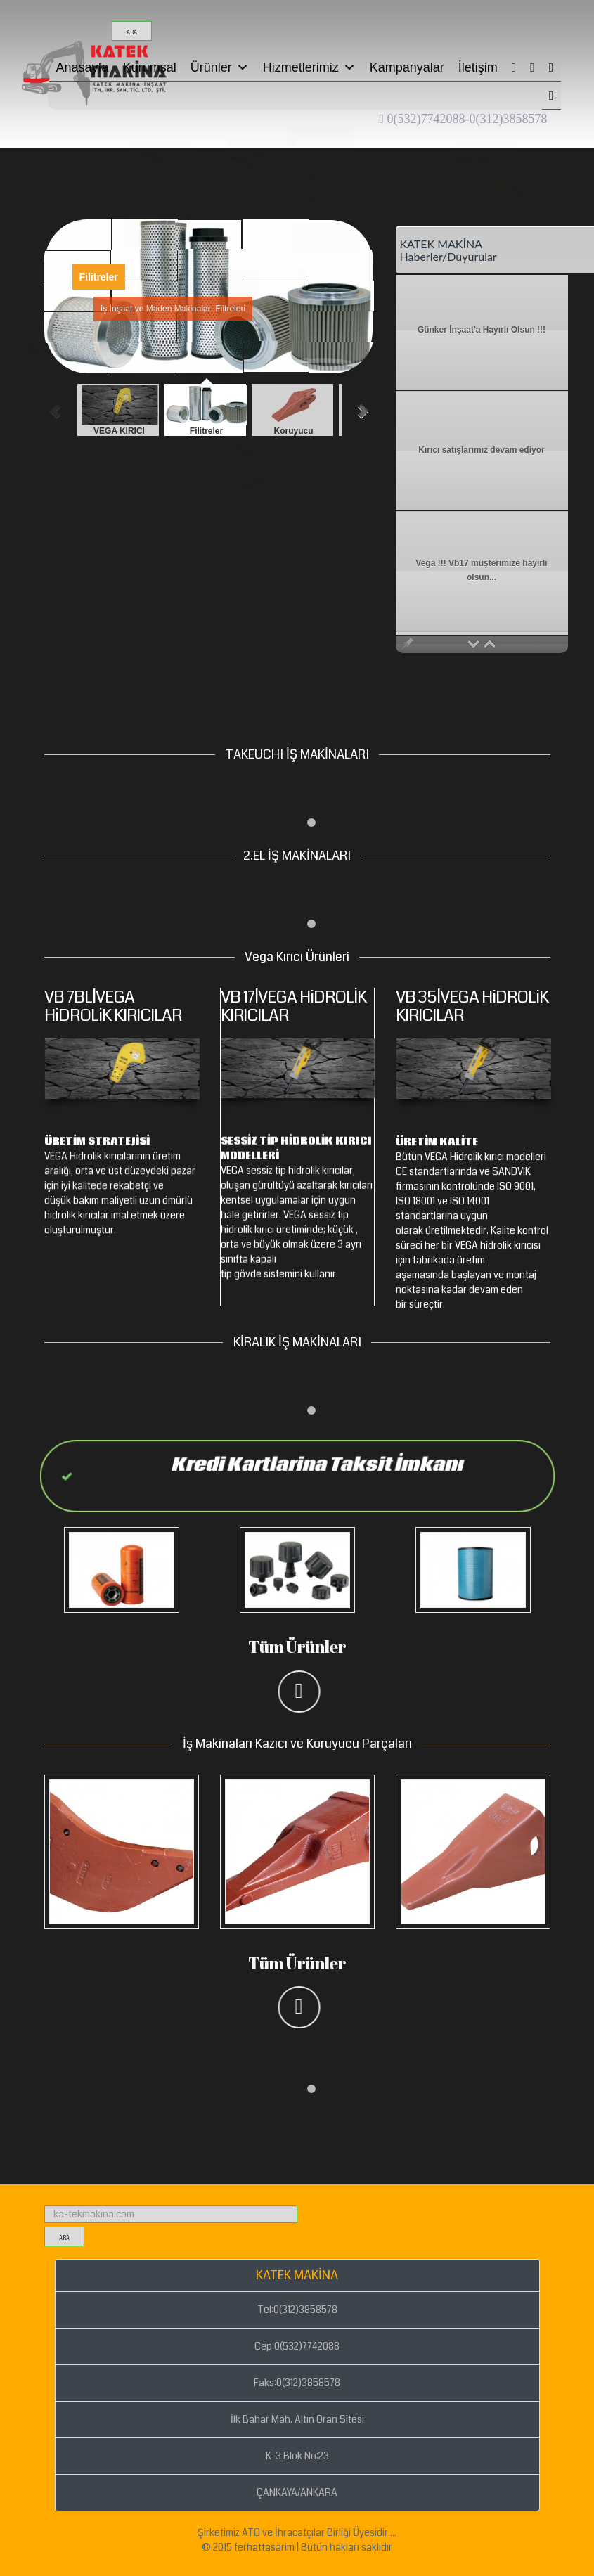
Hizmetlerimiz (309, 67)
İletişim (478, 67)
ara (132, 33)
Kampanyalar (407, 67)
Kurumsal (149, 67)
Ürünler (220, 67)
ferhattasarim (264, 2547)
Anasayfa (82, 67)
